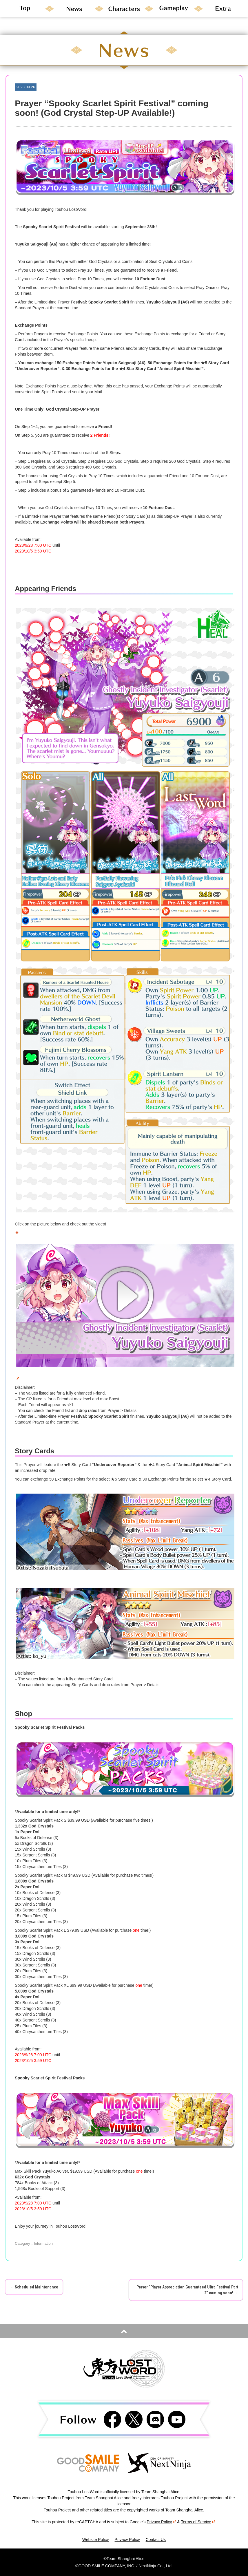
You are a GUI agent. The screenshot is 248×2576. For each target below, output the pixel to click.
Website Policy (95, 2539)
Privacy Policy (161, 2522)
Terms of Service (198, 2522)
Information (43, 2243)
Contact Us (156, 2539)
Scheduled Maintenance (34, 2287)
